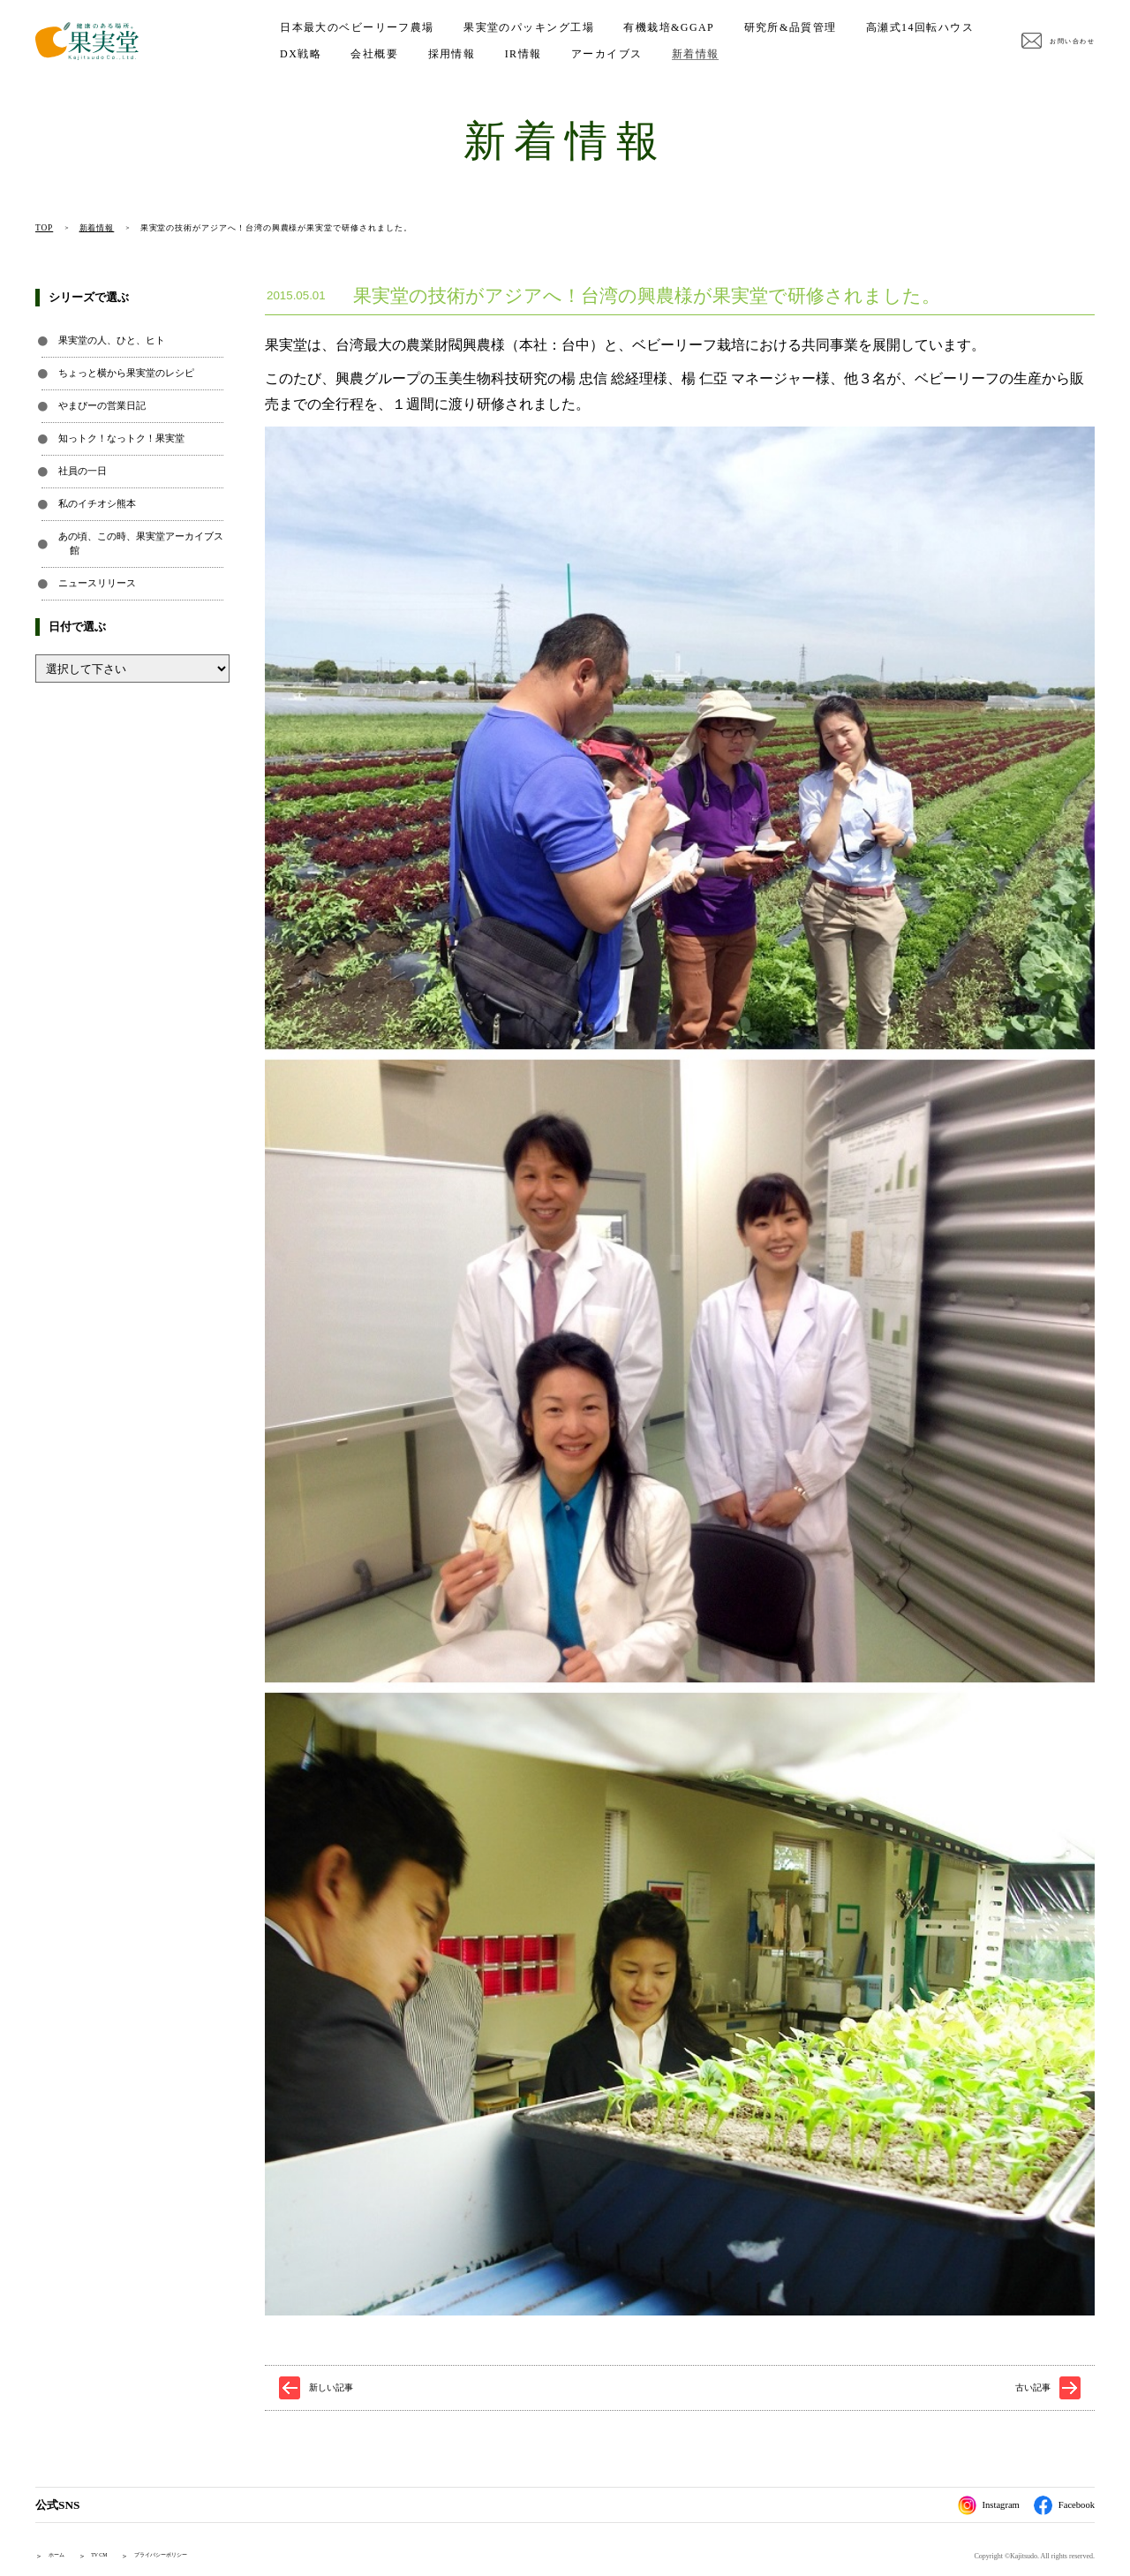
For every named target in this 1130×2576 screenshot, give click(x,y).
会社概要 (512, 54)
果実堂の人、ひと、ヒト (111, 340)
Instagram (988, 2505)
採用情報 (590, 54)
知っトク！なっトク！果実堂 (121, 438)
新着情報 (833, 54)
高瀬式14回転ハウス (334, 54)
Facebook (1064, 2505)
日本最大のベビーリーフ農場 (357, 28)
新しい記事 (331, 2387)
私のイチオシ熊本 (97, 504)
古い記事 (1033, 2387)
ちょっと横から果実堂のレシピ (126, 373)
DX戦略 (438, 54)
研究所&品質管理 (790, 28)
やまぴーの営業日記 (102, 406)
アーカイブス (744, 54)
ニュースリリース (97, 583)
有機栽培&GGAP (669, 28)
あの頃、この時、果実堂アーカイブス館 (140, 543)
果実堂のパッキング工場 (528, 28)
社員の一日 (82, 471)
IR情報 (661, 54)
